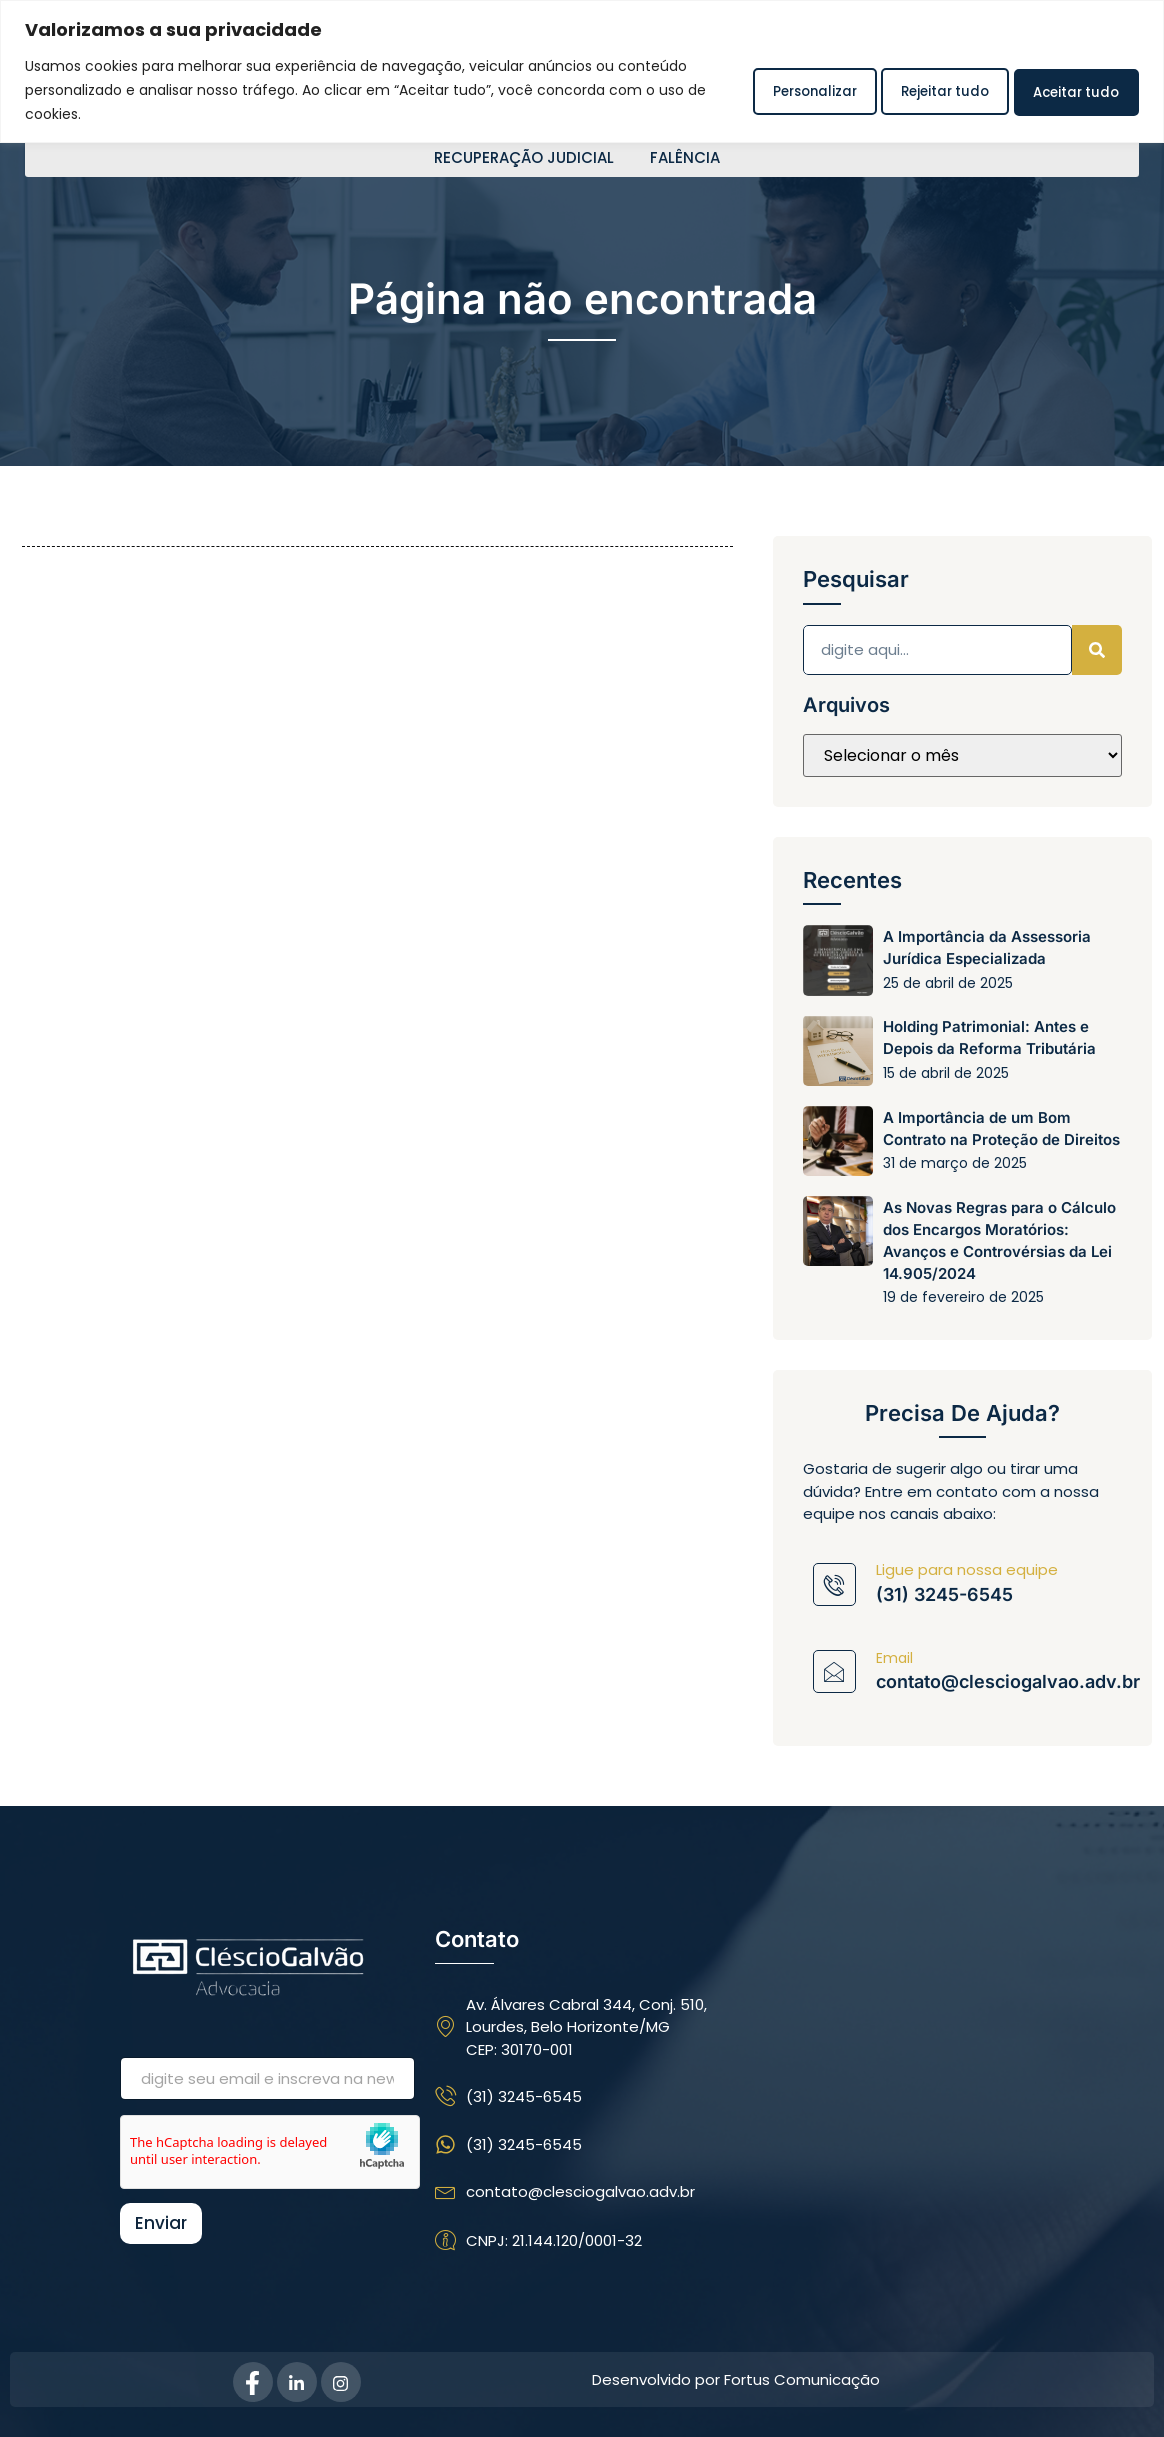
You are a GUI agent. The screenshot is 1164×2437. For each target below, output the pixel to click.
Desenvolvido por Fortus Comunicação (736, 2379)
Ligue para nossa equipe (967, 1569)
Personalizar (762, 89)
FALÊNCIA (685, 158)
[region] (582, 71)
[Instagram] (341, 2382)
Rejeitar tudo (914, 89)
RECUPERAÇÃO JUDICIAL (524, 158)
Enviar (161, 2223)
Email (894, 1658)
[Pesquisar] (1097, 650)
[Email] (834, 1671)
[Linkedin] (297, 2382)
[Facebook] (253, 2382)
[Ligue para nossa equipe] (834, 1584)
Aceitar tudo (1067, 89)
